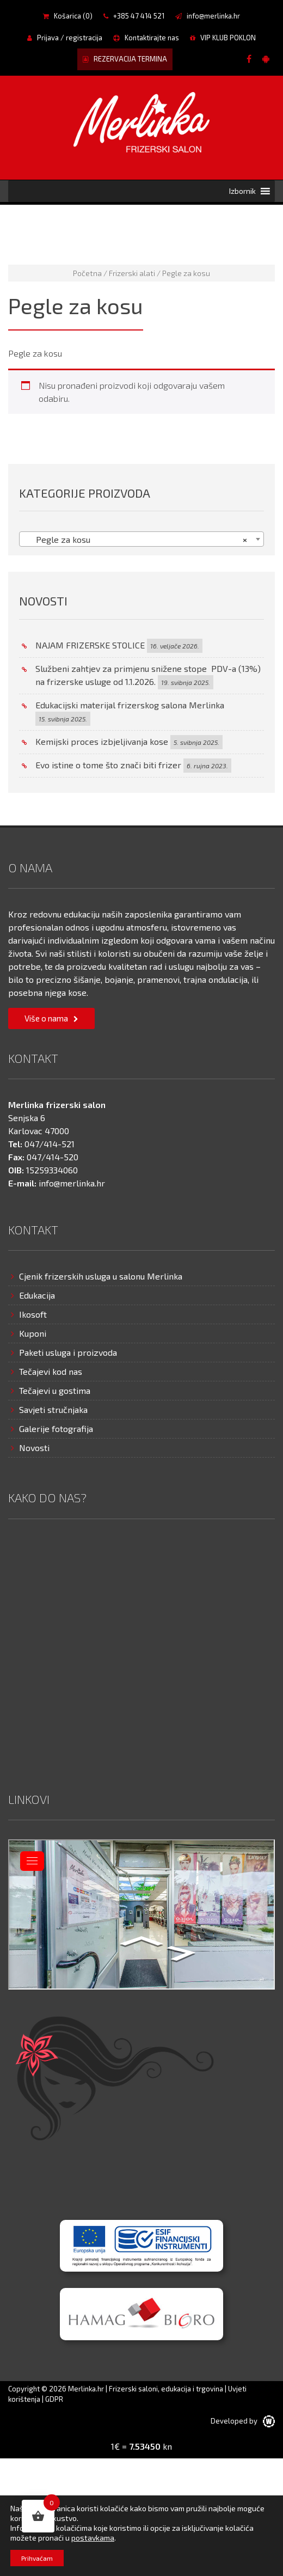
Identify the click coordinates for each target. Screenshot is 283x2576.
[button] (242, 191)
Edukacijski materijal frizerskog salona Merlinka (129, 705)
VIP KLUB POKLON (223, 37)
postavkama (92, 2537)
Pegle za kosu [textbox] (138, 539)
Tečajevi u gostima (54, 1390)
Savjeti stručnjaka (53, 1409)
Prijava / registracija (64, 37)
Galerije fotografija (56, 1428)
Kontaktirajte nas (146, 37)
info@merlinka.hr (207, 15)
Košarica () (68, 15)
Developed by (243, 2420)
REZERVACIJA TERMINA (125, 58)
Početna (87, 273)
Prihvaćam (37, 2558)
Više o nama (46, 1018)
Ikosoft (33, 1314)
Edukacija (37, 1295)
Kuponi (32, 1333)
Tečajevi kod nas (50, 1371)
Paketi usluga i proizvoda (68, 1352)
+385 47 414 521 (133, 15)
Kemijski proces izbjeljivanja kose (101, 741)
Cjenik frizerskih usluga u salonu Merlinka (100, 1276)
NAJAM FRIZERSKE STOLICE (90, 645)
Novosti (34, 1447)
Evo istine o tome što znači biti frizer (108, 765)
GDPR (54, 2399)
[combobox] (141, 539)
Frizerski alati (132, 273)
